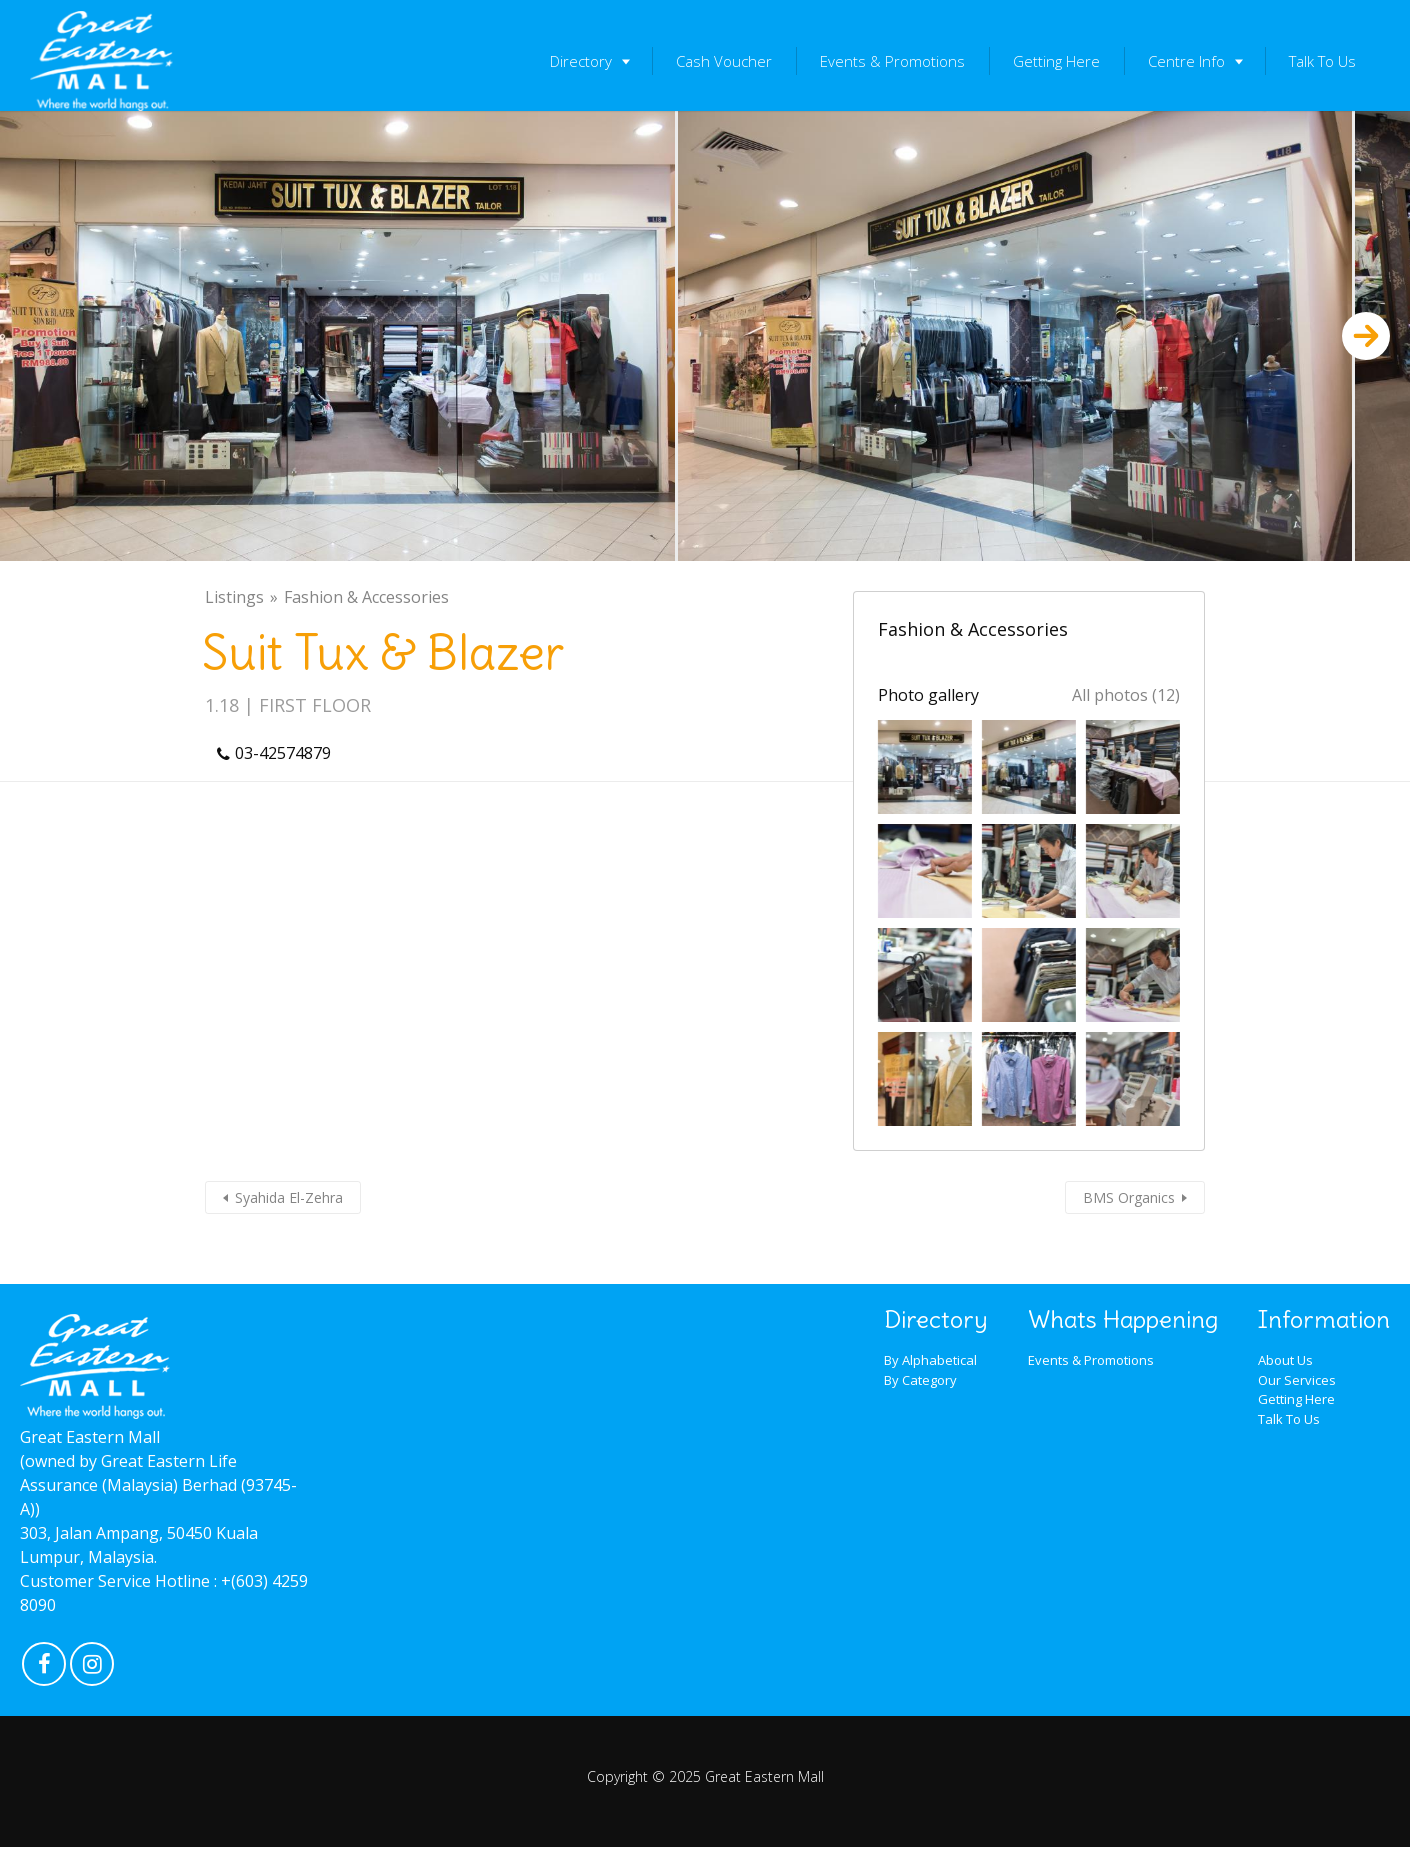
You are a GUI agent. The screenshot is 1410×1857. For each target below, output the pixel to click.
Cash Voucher (724, 61)
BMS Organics (1129, 1197)
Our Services (1297, 1380)
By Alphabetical (930, 1360)
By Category (920, 1380)
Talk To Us (1322, 61)
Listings (234, 597)
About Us (1285, 1360)
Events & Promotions (892, 61)
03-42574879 (283, 753)
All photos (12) (1126, 695)
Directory (581, 61)
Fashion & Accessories (366, 597)
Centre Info (1186, 61)
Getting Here (1056, 61)
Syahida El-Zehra (289, 1197)
